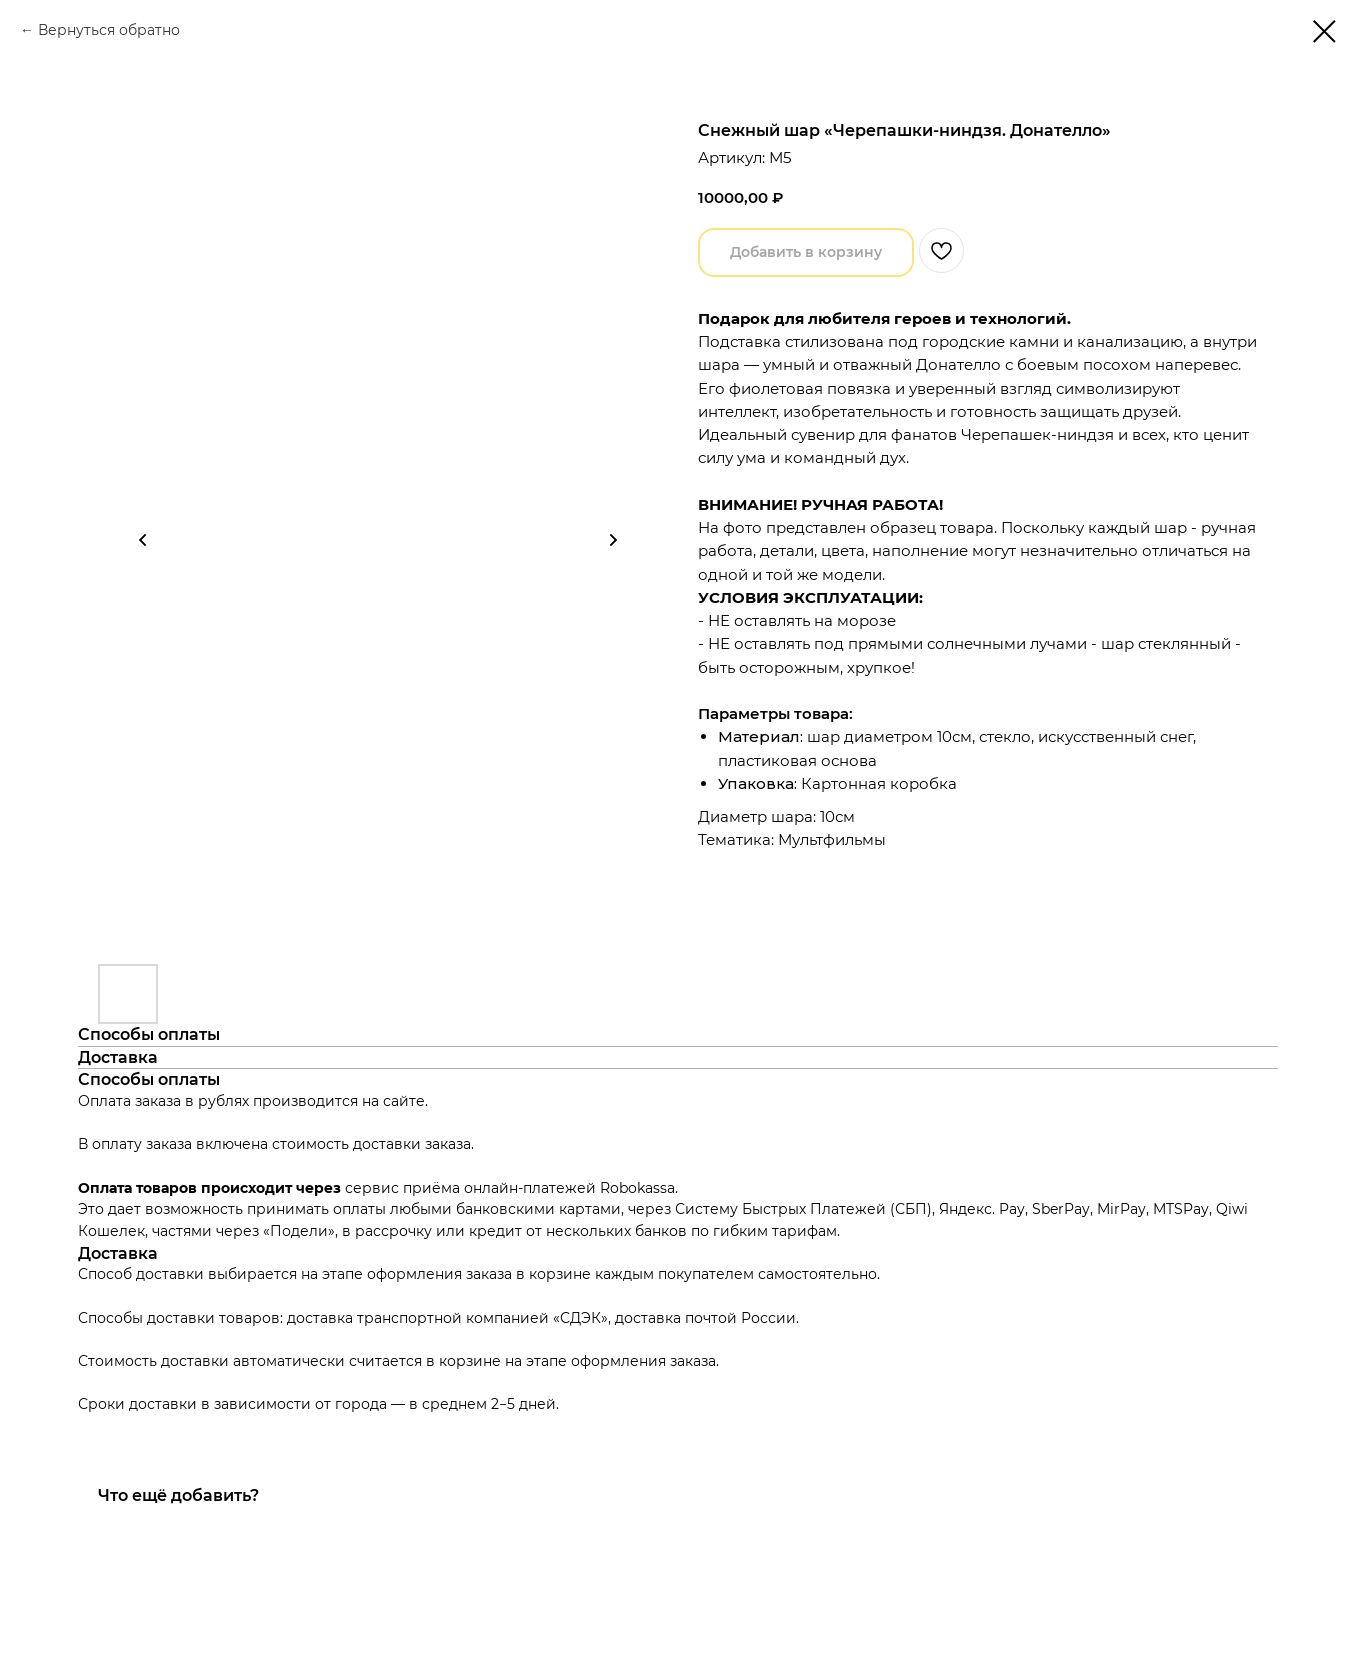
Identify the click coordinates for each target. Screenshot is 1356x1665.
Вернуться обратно (109, 30)
